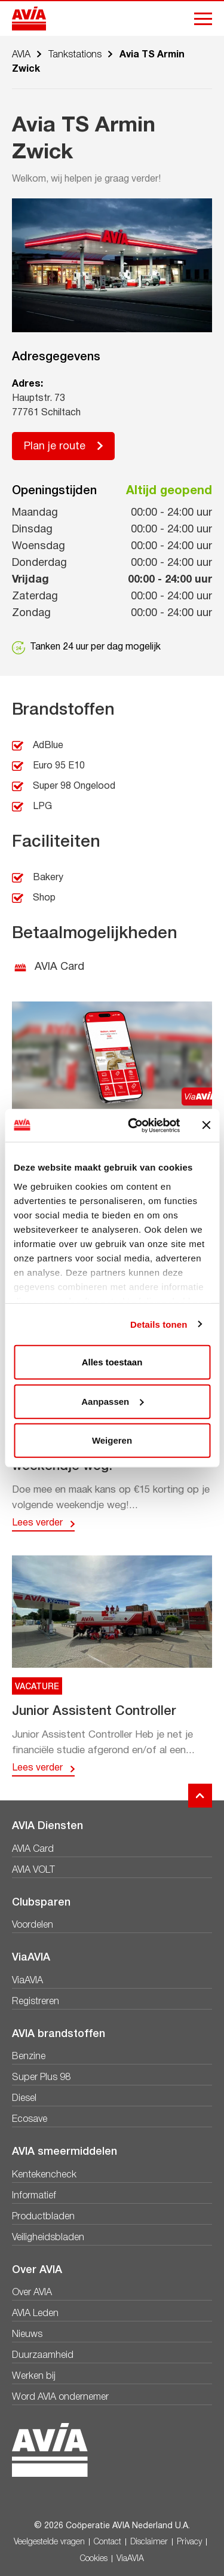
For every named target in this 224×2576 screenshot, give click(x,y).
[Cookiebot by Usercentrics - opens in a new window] (133, 1125)
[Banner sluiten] (206, 1125)
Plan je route (54, 447)
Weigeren (112, 1440)
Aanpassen (112, 1401)
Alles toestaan (112, 1362)
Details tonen (158, 1324)
